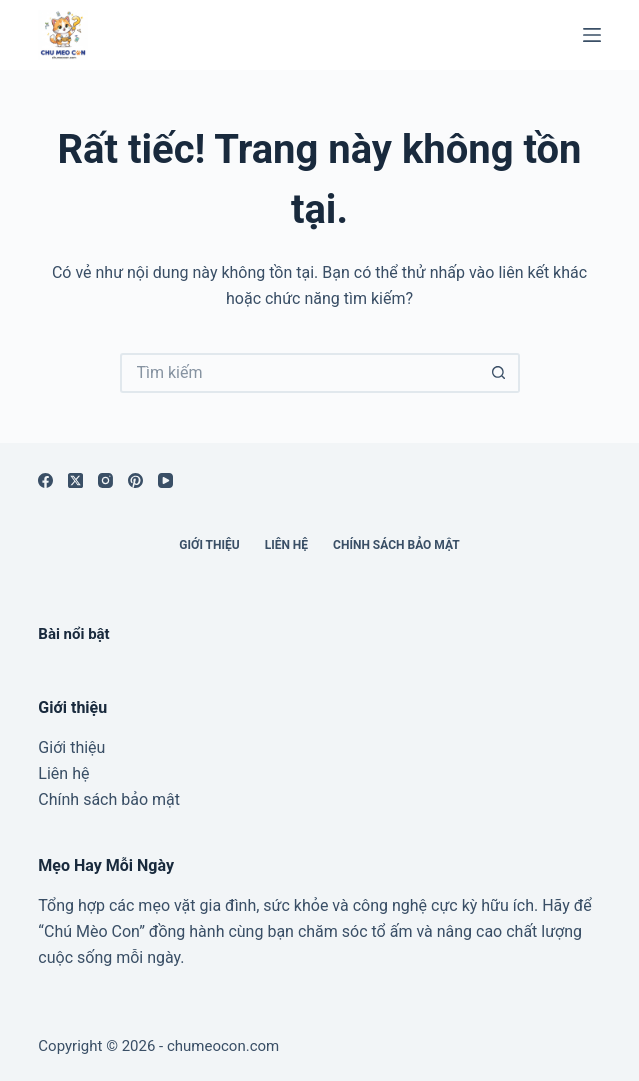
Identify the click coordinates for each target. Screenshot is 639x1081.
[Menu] (592, 35)
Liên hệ (286, 545)
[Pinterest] (135, 480)
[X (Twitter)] (75, 480)
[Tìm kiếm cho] (300, 373)
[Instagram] (105, 480)
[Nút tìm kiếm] (500, 373)
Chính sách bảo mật (396, 545)
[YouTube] (165, 480)
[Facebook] (45, 480)
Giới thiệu (209, 545)
